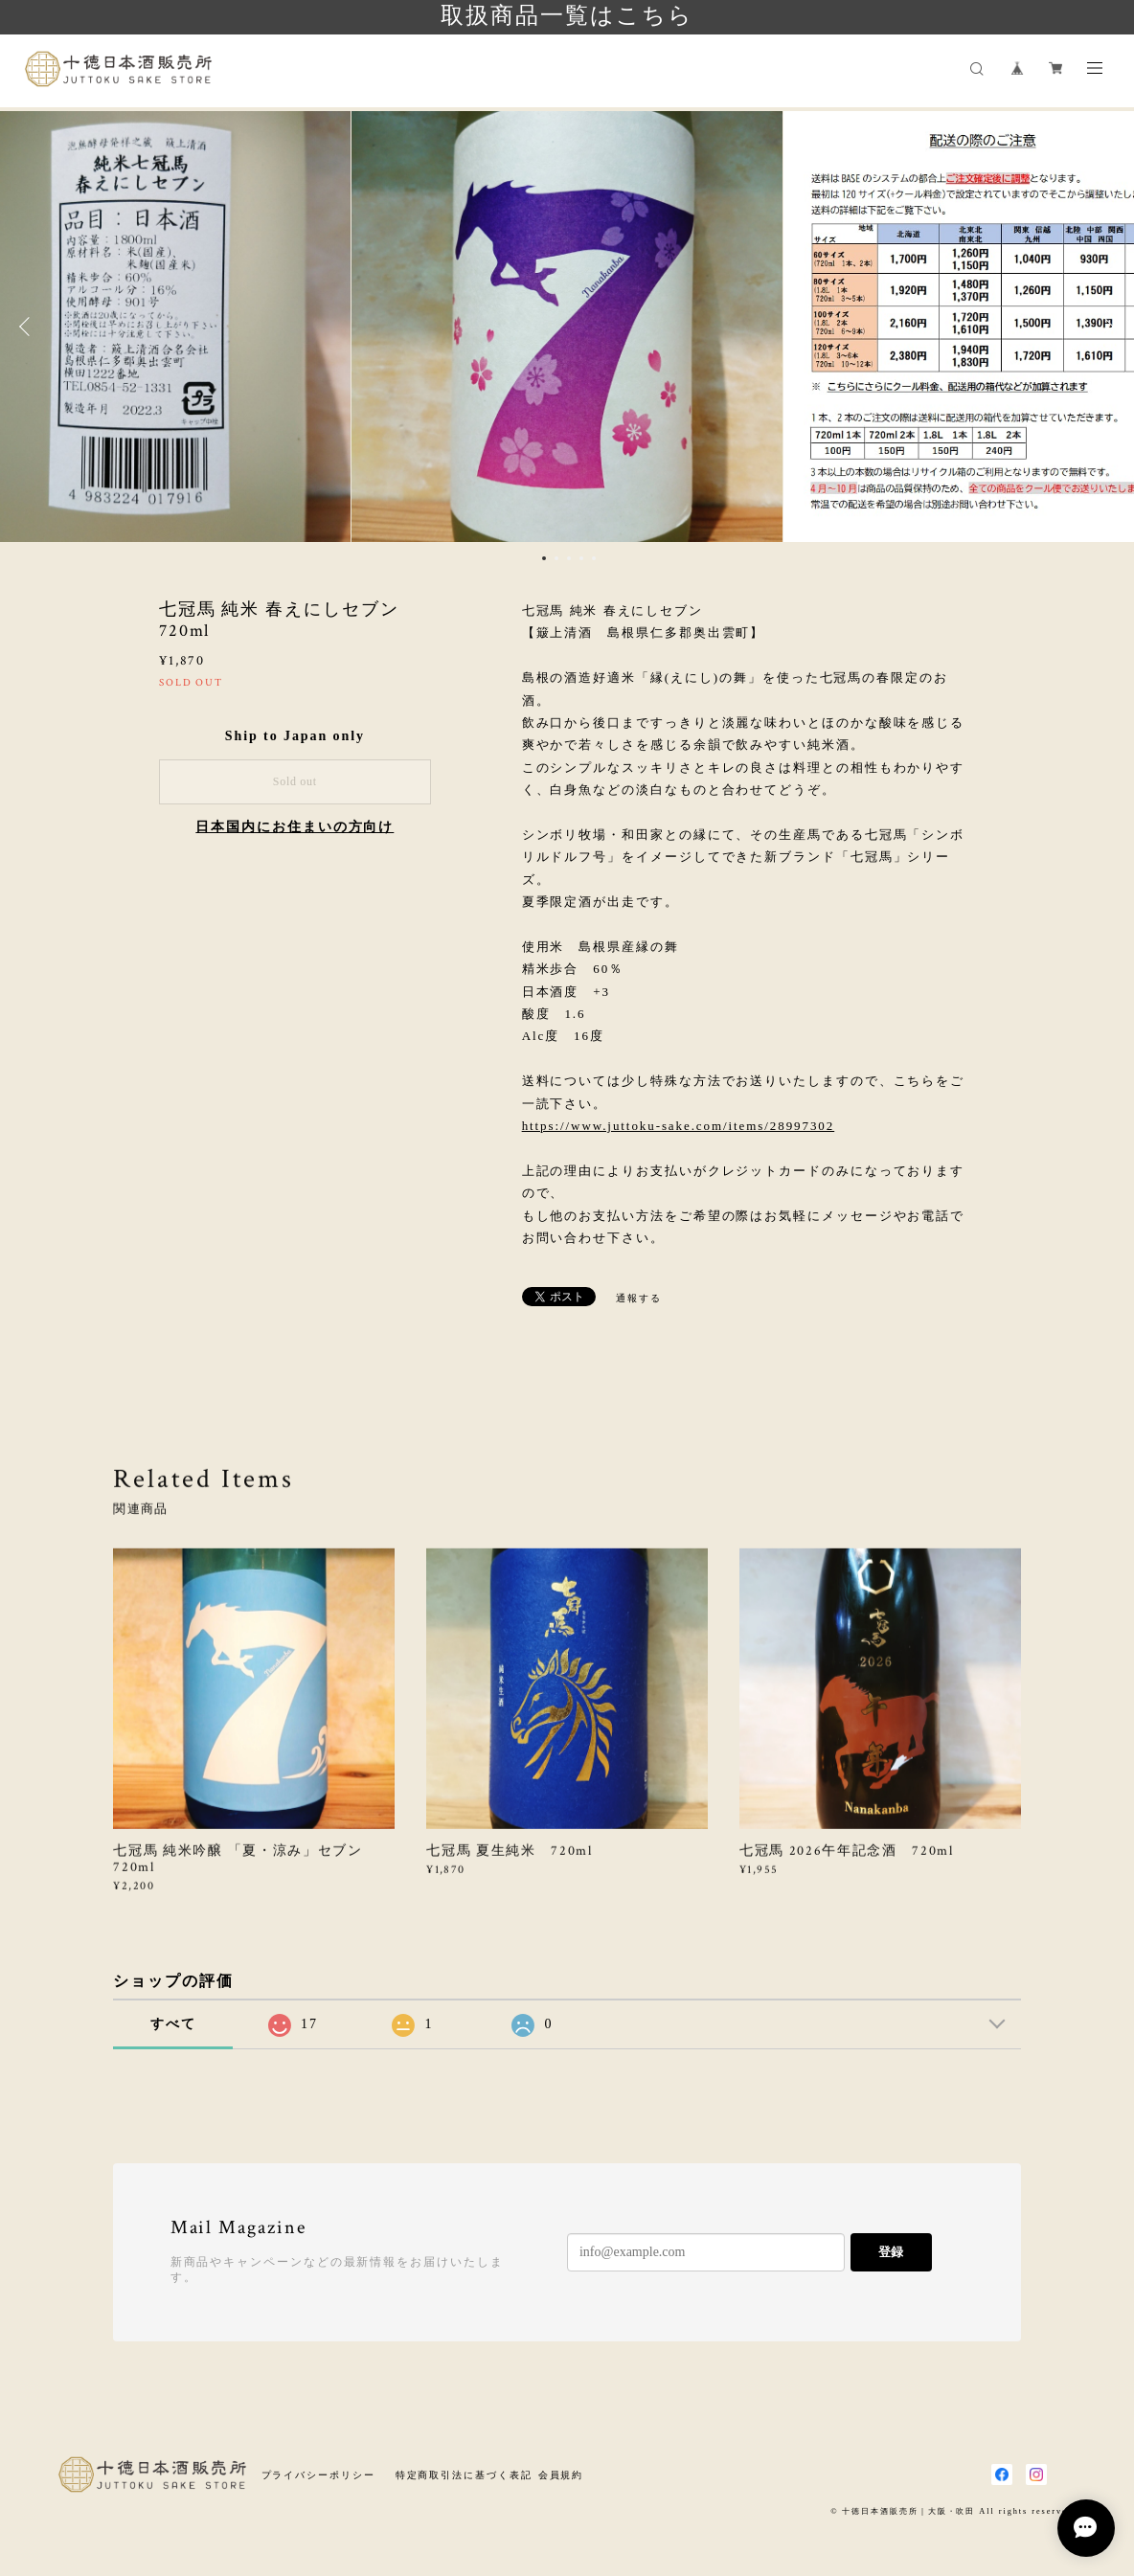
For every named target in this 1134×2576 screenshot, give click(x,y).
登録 (890, 2252)
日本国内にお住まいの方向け (294, 827)
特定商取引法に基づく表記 (464, 2475)
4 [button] (581, 558)
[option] (567, 326)
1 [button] (544, 558)
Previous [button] (28, 326)
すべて (173, 2024)
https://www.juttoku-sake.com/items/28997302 (678, 1126)
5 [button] (594, 558)
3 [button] (569, 558)
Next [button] (1105, 326)
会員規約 (561, 2475)
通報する (639, 1298)
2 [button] (556, 558)
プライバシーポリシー (318, 2475)
